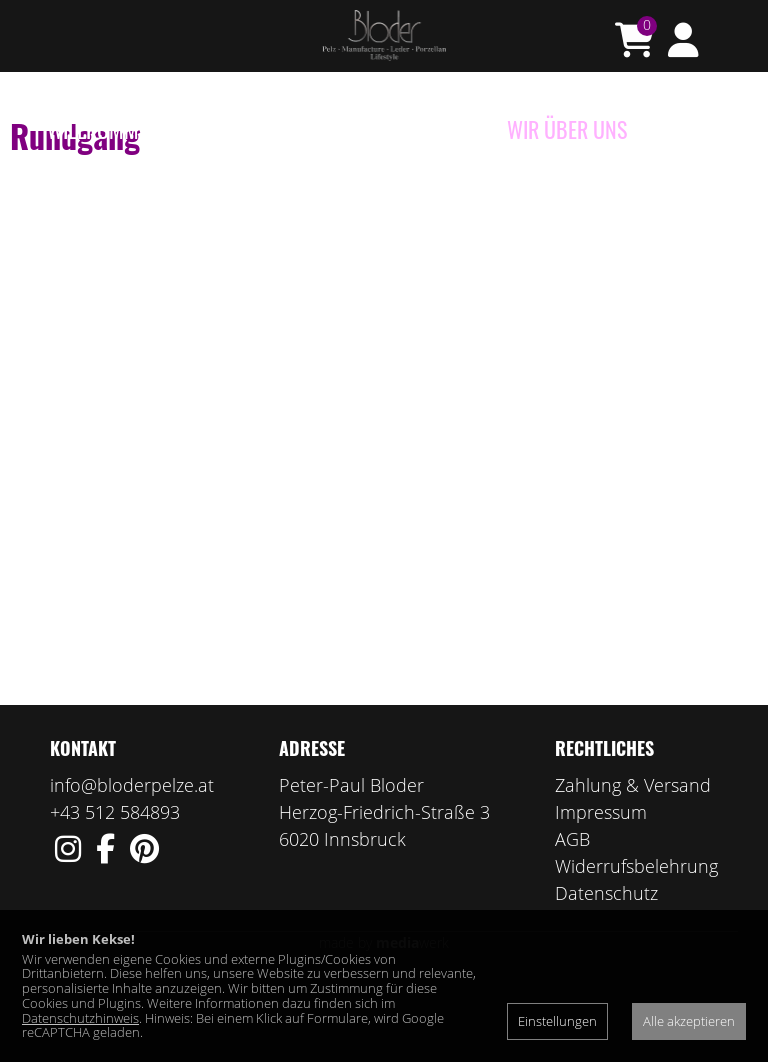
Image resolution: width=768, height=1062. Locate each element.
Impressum (601, 890)
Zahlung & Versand (633, 863)
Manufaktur (430, 129)
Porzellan (307, 129)
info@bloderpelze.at (132, 863)
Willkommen (103, 129)
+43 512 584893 (115, 890)
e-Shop (210, 129)
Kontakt (684, 129)
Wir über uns (567, 129)
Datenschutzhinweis (80, 1018)
